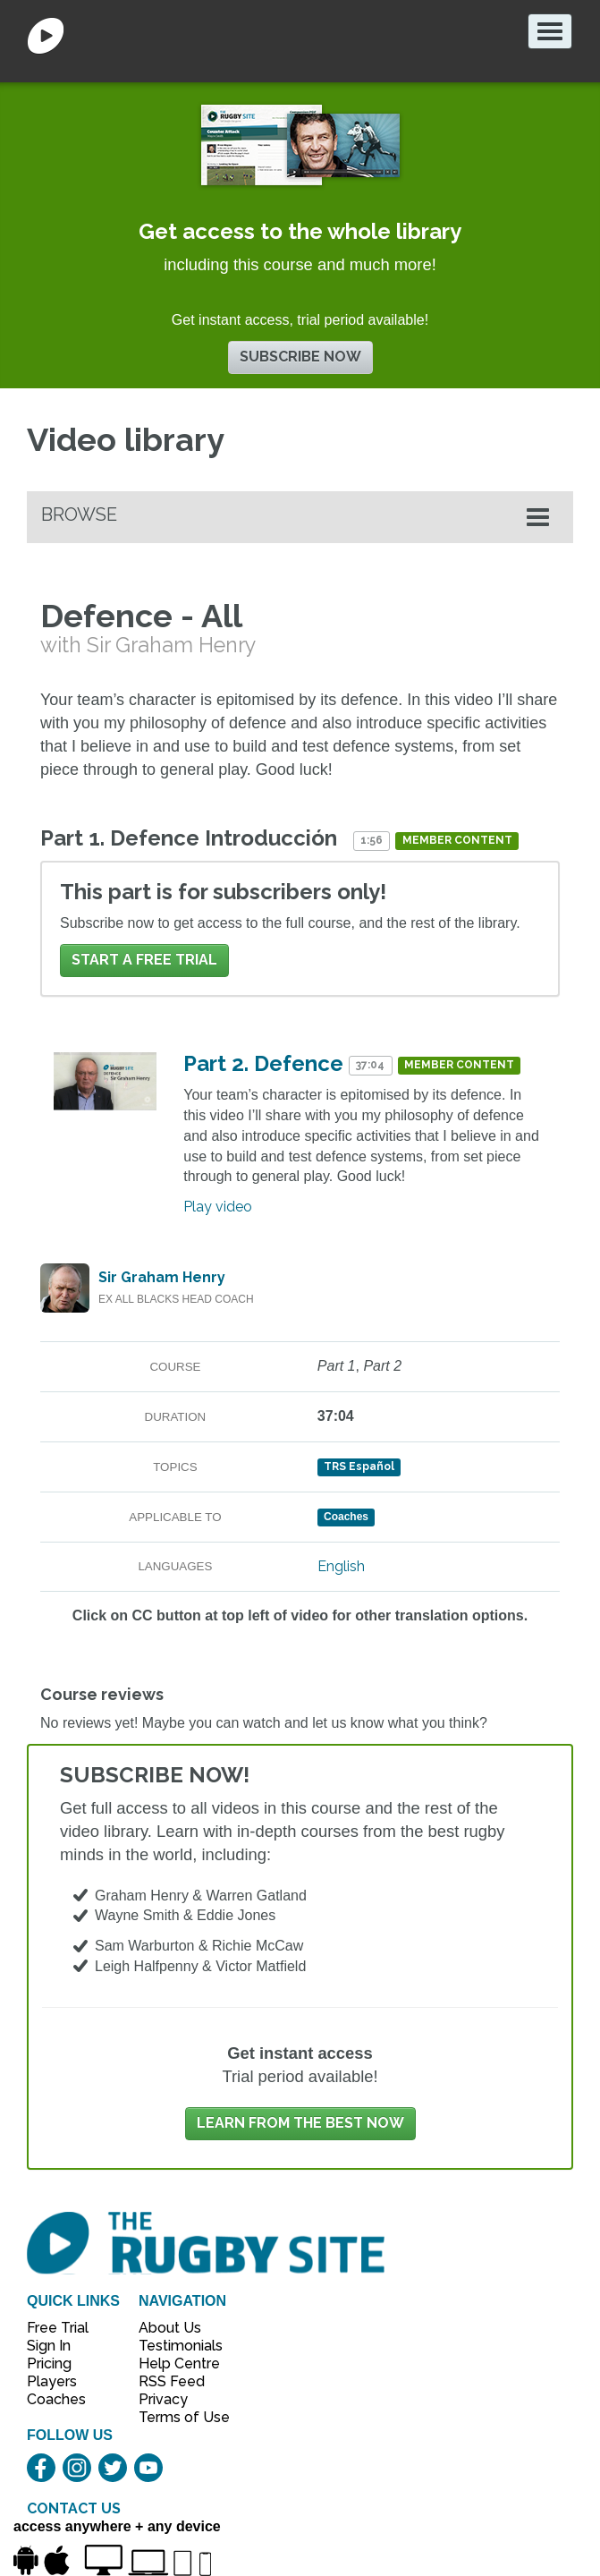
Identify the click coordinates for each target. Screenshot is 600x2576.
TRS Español (359, 1467)
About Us (170, 2327)
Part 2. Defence (263, 1063)
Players (52, 2381)
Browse (79, 514)
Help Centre (174, 2363)
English (341, 1566)
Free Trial (58, 2327)
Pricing (49, 2363)
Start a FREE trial (144, 959)
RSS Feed (173, 2381)
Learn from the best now (300, 2122)
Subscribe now (300, 356)
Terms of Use (174, 2417)
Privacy (163, 2399)
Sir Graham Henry (161, 1277)
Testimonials (174, 2345)
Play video (217, 1206)
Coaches (56, 2399)
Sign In (49, 2345)
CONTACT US (74, 2508)
